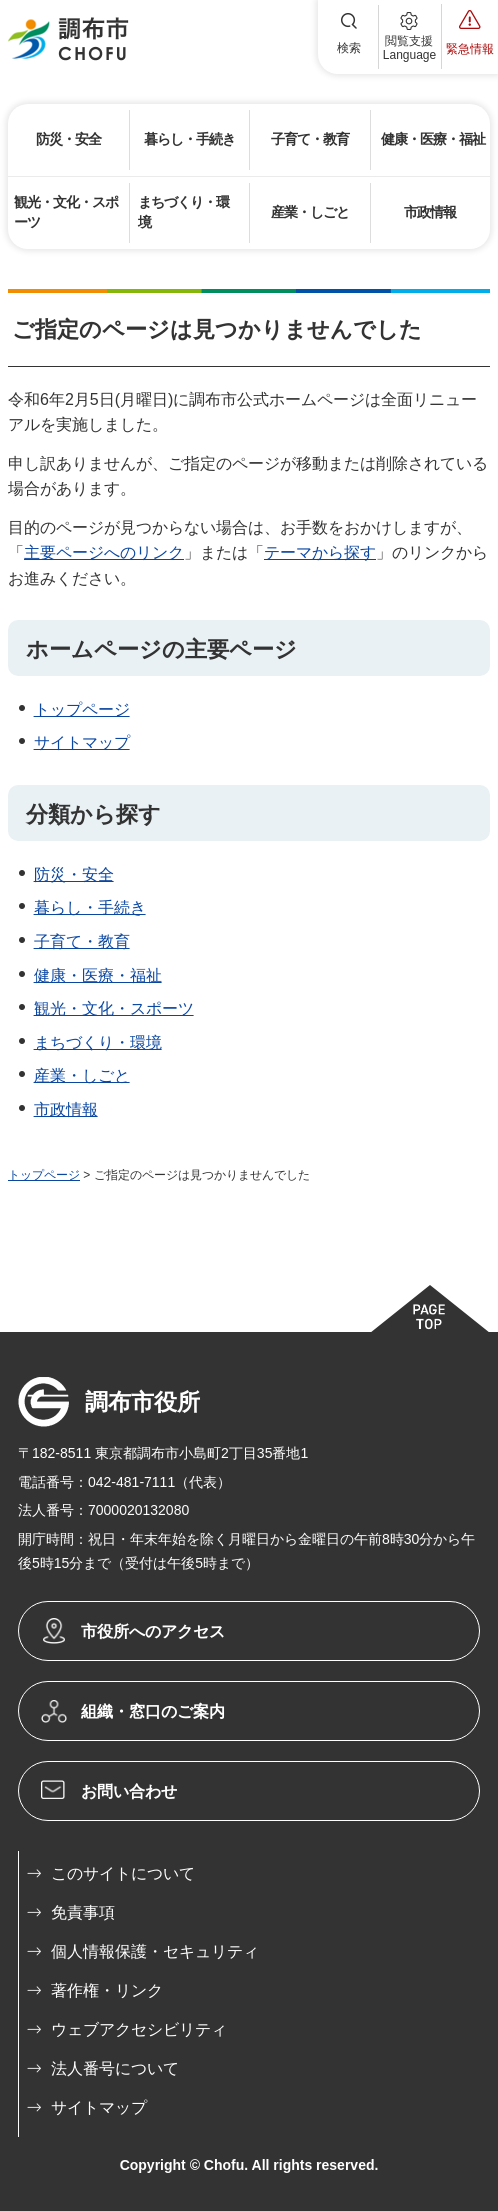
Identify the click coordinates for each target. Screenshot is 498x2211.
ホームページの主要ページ (161, 649)
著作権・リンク (107, 1990)
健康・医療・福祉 (98, 975)
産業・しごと (82, 1075)
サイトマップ (82, 742)
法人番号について (115, 2068)
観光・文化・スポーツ (114, 1008)
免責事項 (83, 1912)
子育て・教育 (82, 941)
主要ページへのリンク (104, 552)
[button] (349, 37)
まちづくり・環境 (98, 1042)
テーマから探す (320, 552)
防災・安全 (74, 874)
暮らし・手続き (90, 907)
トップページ (82, 709)
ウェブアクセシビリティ (139, 2029)
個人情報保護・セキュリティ (155, 1951)
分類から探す (93, 814)
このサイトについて (123, 1873)
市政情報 (66, 1109)
